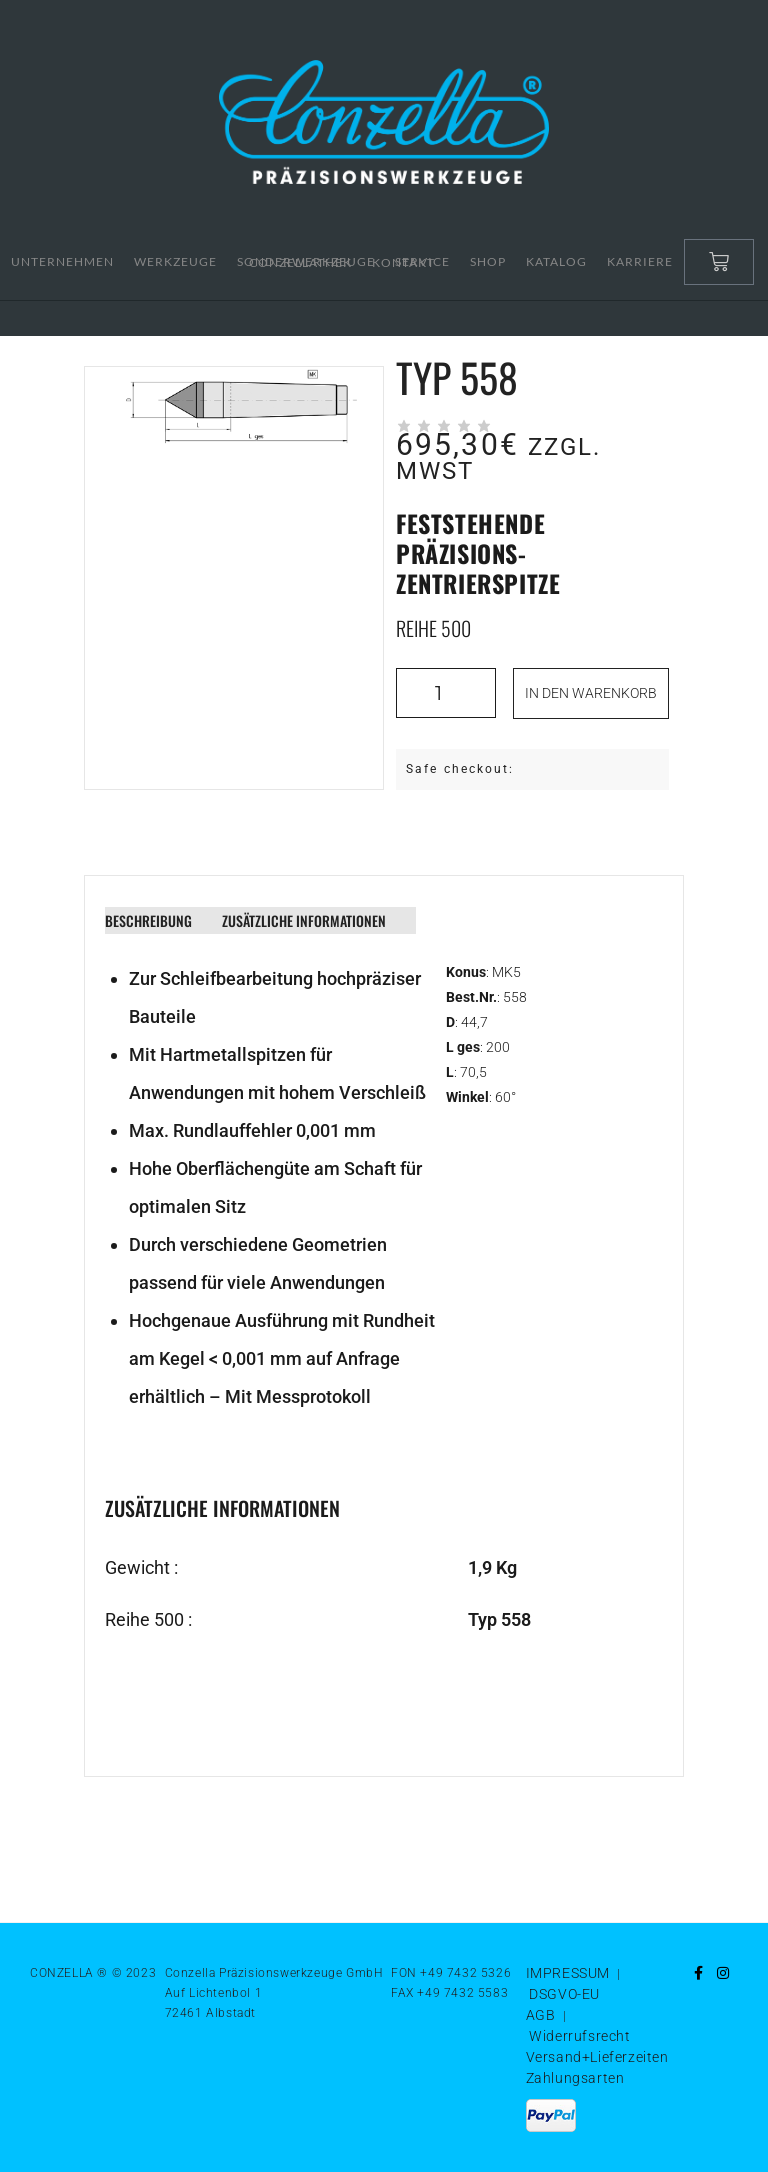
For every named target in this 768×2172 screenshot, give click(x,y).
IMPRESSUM (568, 1973)
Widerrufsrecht (579, 2036)
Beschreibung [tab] (148, 920)
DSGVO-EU (564, 1994)
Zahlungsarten (575, 2078)
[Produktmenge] (446, 693)
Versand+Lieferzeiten (597, 2057)
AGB (541, 2015)
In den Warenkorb (591, 693)
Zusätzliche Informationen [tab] (304, 920)
